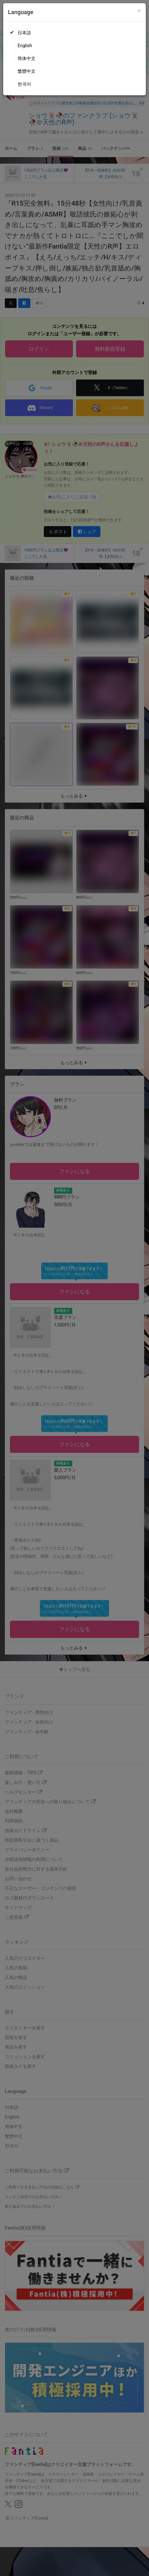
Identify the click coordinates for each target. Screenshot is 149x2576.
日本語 (24, 32)
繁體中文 (26, 71)
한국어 (24, 84)
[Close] (139, 10)
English (25, 45)
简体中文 (26, 58)
